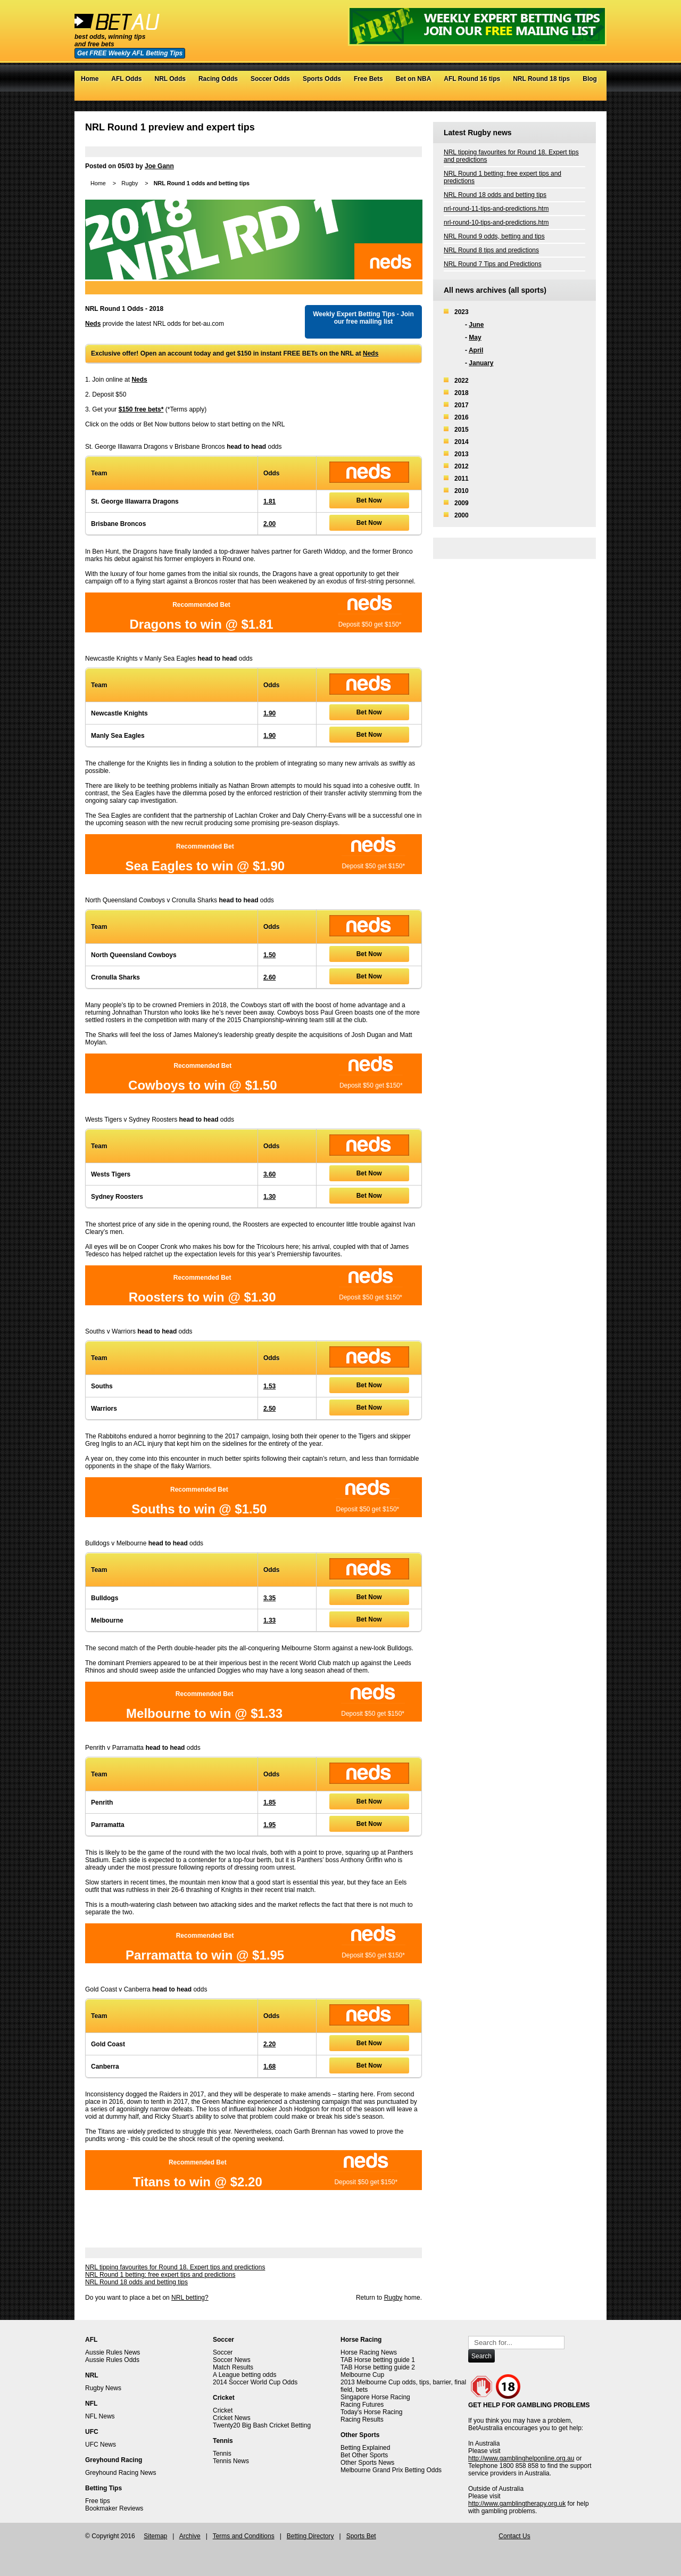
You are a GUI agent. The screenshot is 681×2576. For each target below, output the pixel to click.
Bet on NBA (413, 79)
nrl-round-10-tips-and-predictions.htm (496, 222)
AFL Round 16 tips (472, 79)
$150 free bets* (141, 409)
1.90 (269, 713)
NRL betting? (190, 2297)
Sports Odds (322, 79)
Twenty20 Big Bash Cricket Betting (262, 2425)
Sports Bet (361, 2536)
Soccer (222, 2352)
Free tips (97, 2501)
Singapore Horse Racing (375, 2397)
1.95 (269, 1825)
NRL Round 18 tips (541, 79)
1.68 (269, 2066)
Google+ (580, 95)
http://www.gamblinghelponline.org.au (521, 2458)
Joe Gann (159, 166)
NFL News (100, 2416)
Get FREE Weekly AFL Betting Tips (129, 53)
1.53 (269, 1386)
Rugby (129, 183)
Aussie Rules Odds (112, 2360)
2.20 (269, 2044)
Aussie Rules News (112, 2352)
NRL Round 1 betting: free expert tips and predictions (160, 2274)
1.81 (269, 501)
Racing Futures (362, 2404)
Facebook (569, 95)
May (475, 337)
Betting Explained (365, 2447)
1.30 (269, 1196)
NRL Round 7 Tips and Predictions (493, 264)
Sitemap (155, 2536)
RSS (590, 95)
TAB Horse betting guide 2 (377, 2367)
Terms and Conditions (244, 2536)
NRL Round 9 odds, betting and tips (494, 236)
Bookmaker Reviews (114, 2508)
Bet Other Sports (364, 2455)
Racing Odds (218, 79)
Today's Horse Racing (371, 2412)
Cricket (222, 2410)
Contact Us (514, 2536)
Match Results (233, 2367)
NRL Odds (169, 79)
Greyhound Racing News (120, 2472)
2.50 (269, 1408)
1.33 (269, 1620)
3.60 (269, 1174)
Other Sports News (367, 2462)
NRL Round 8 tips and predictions (491, 250)
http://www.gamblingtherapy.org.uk (517, 2503)
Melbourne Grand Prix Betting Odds (391, 2470)
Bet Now (369, 500)
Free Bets (368, 79)
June (476, 324)
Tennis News (231, 2461)
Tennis (222, 2453)
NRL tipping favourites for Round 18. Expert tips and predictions (175, 2267)
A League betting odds (244, 2375)
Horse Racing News (368, 2352)
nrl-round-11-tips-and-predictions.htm (496, 208)
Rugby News (103, 2388)
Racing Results (362, 2419)
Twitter (558, 95)
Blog (590, 79)
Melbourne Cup (362, 2375)
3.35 (269, 1598)
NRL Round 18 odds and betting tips (136, 2282)
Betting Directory (310, 2536)
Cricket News (232, 2418)
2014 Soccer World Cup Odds (255, 2382)
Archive (190, 2536)
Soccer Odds (270, 79)
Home (89, 79)
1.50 (269, 955)
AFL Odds (126, 79)
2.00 (269, 524)
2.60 (269, 977)
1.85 (269, 1802)
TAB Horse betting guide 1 (377, 2360)
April (476, 350)
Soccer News (232, 2360)
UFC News (100, 2444)
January (481, 363)
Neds (93, 323)
